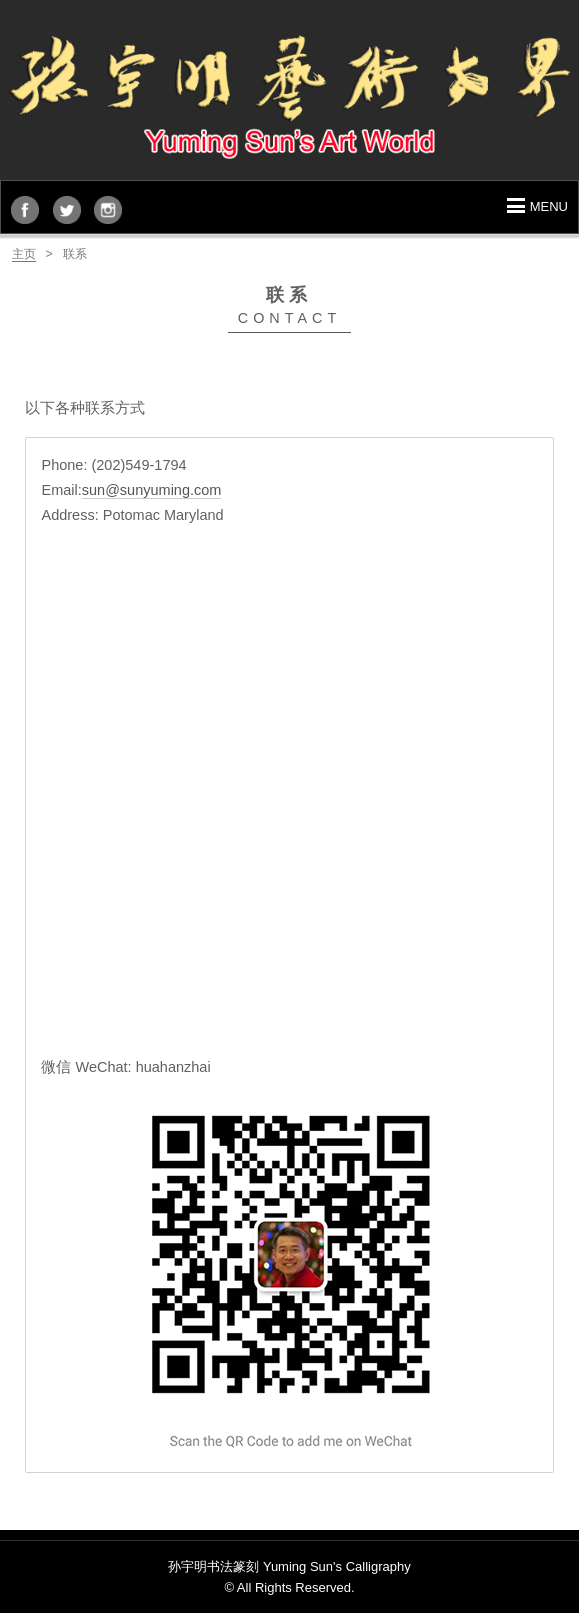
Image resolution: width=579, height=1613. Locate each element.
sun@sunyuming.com (152, 490)
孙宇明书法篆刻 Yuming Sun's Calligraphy (289, 1566)
